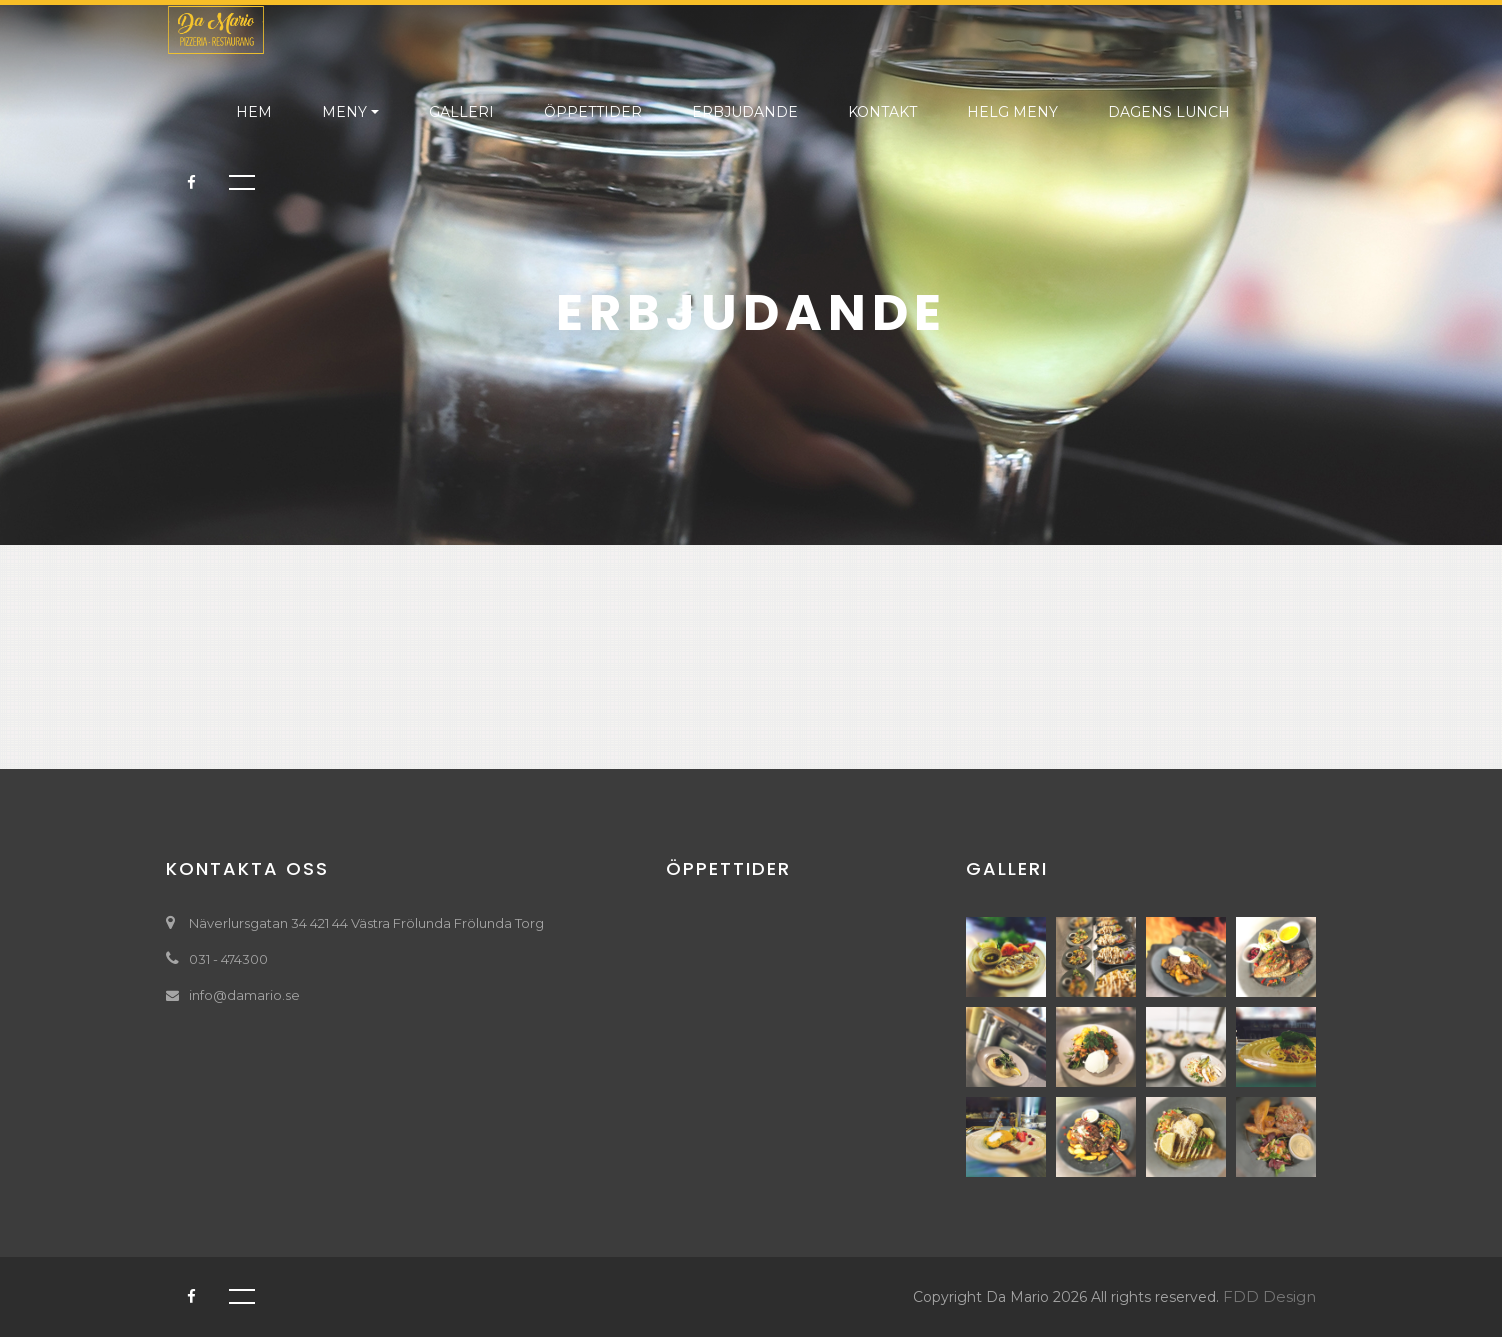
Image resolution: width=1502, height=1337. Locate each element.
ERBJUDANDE (745, 112)
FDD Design (1269, 1296)
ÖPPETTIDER (593, 112)
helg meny (1012, 112)
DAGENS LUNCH (1169, 112)
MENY (344, 112)
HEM (254, 112)
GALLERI (461, 112)
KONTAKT (882, 112)
